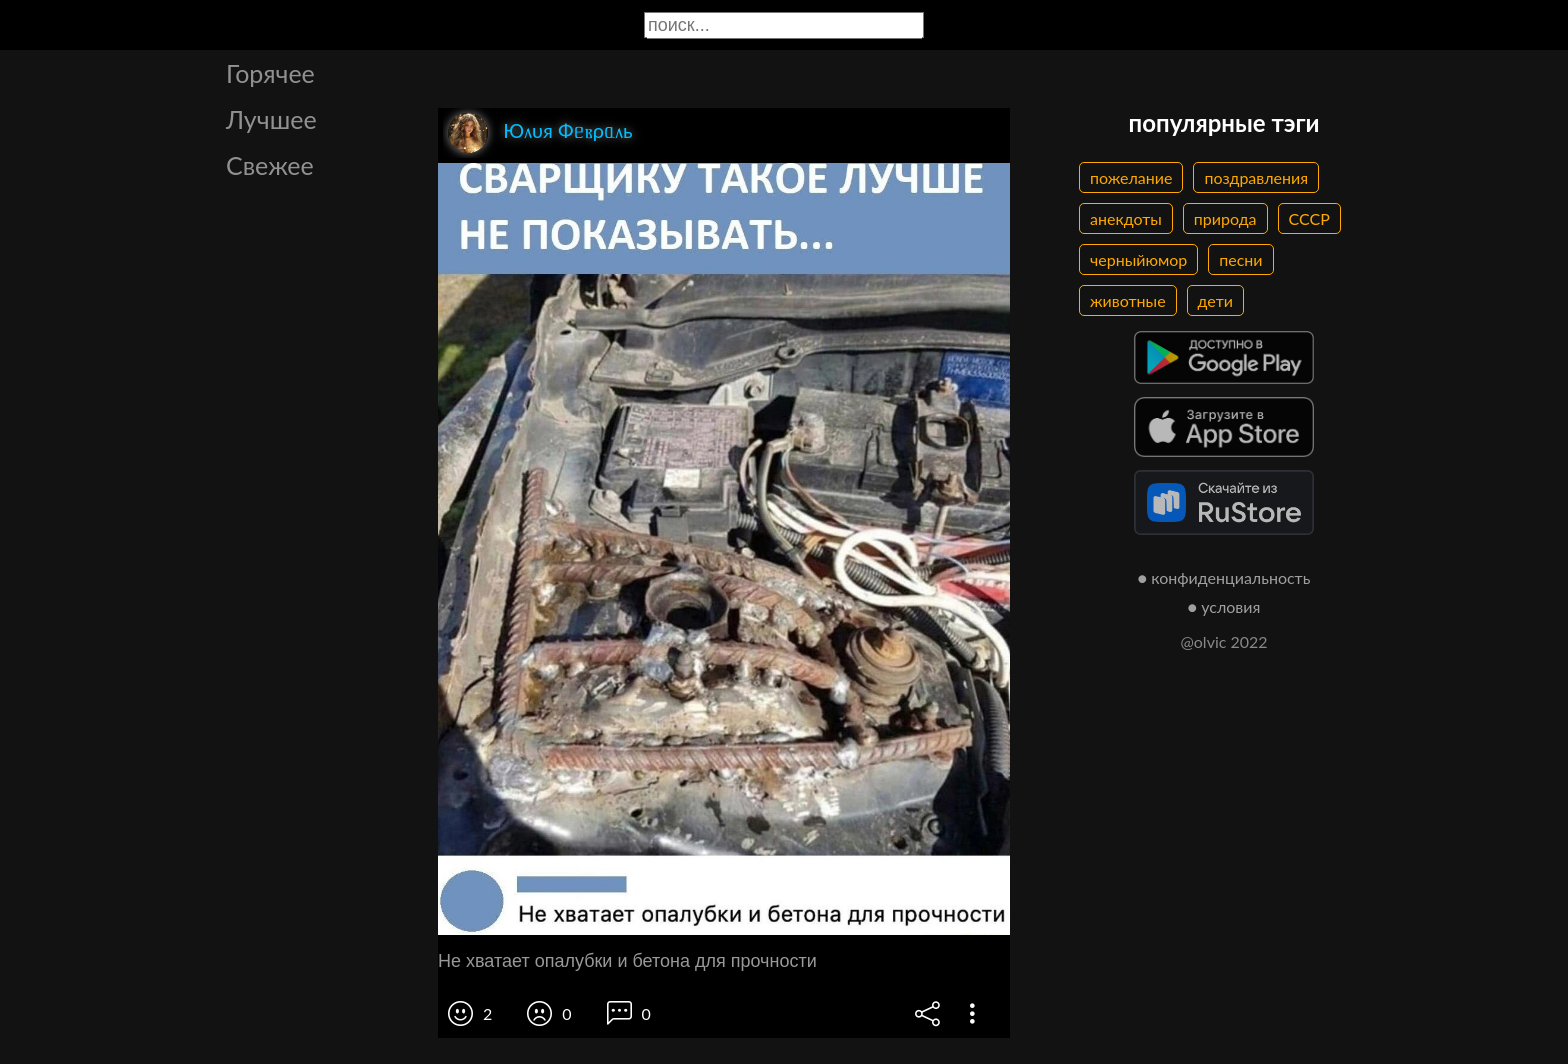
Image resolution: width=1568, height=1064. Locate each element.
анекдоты (1126, 218)
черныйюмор (1138, 259)
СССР (1309, 218)
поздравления (1256, 177)
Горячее (270, 73)
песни (1240, 259)
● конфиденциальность (1224, 577)
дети (1215, 300)
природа (1225, 218)
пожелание (1131, 177)
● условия (1224, 606)
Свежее (270, 165)
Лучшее (271, 119)
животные (1128, 300)
